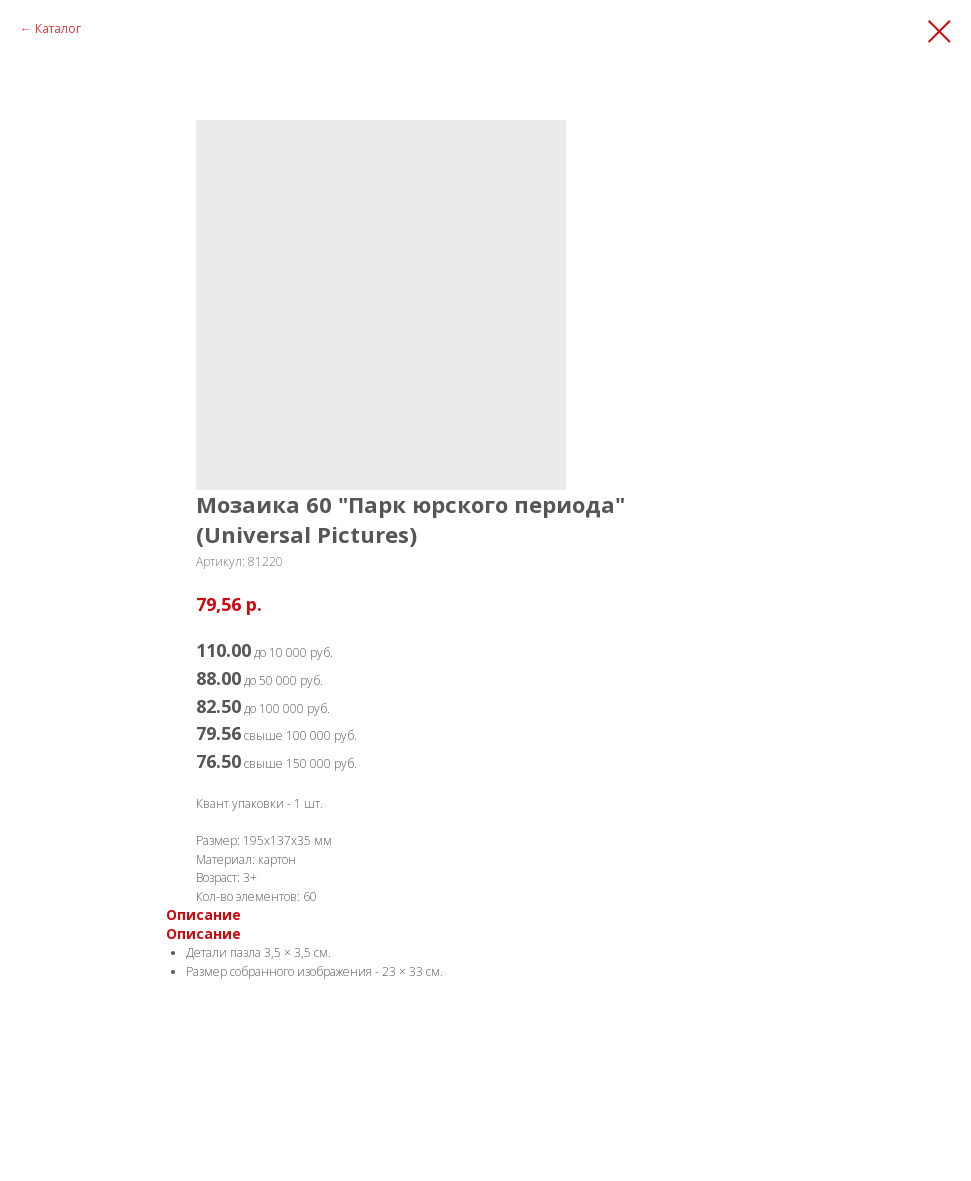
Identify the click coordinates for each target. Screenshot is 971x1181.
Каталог (58, 28)
